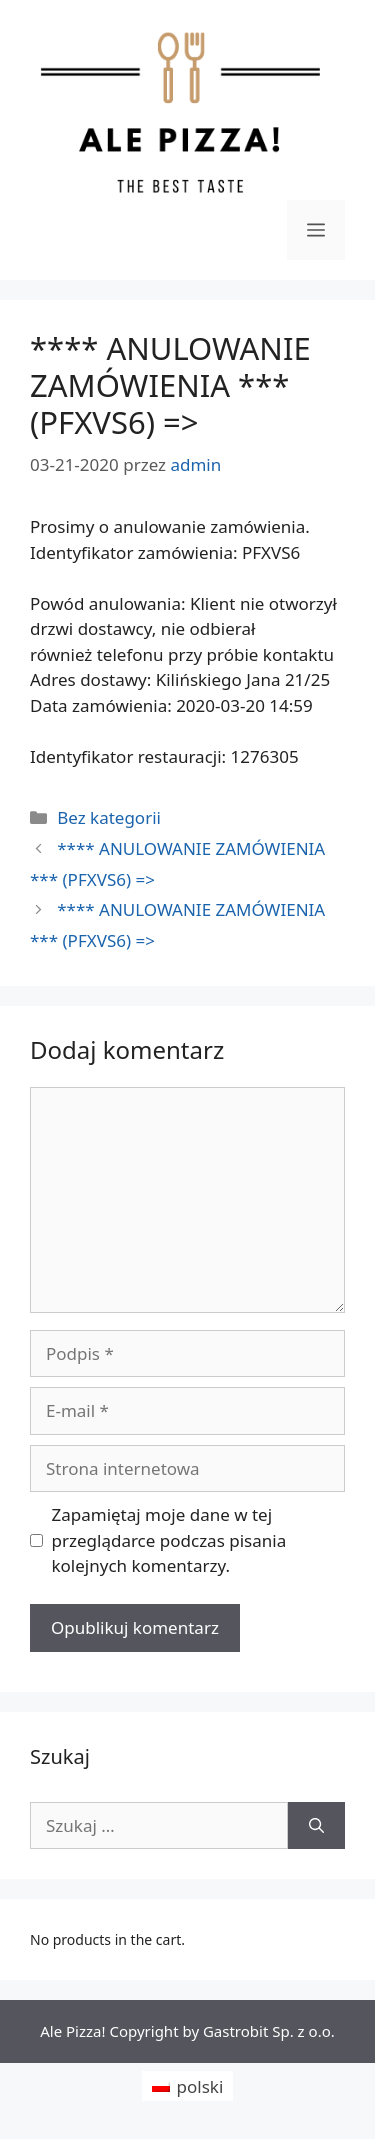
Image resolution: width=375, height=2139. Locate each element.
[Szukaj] (316, 1826)
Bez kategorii (109, 817)
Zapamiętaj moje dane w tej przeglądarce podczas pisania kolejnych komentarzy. (169, 1540)
